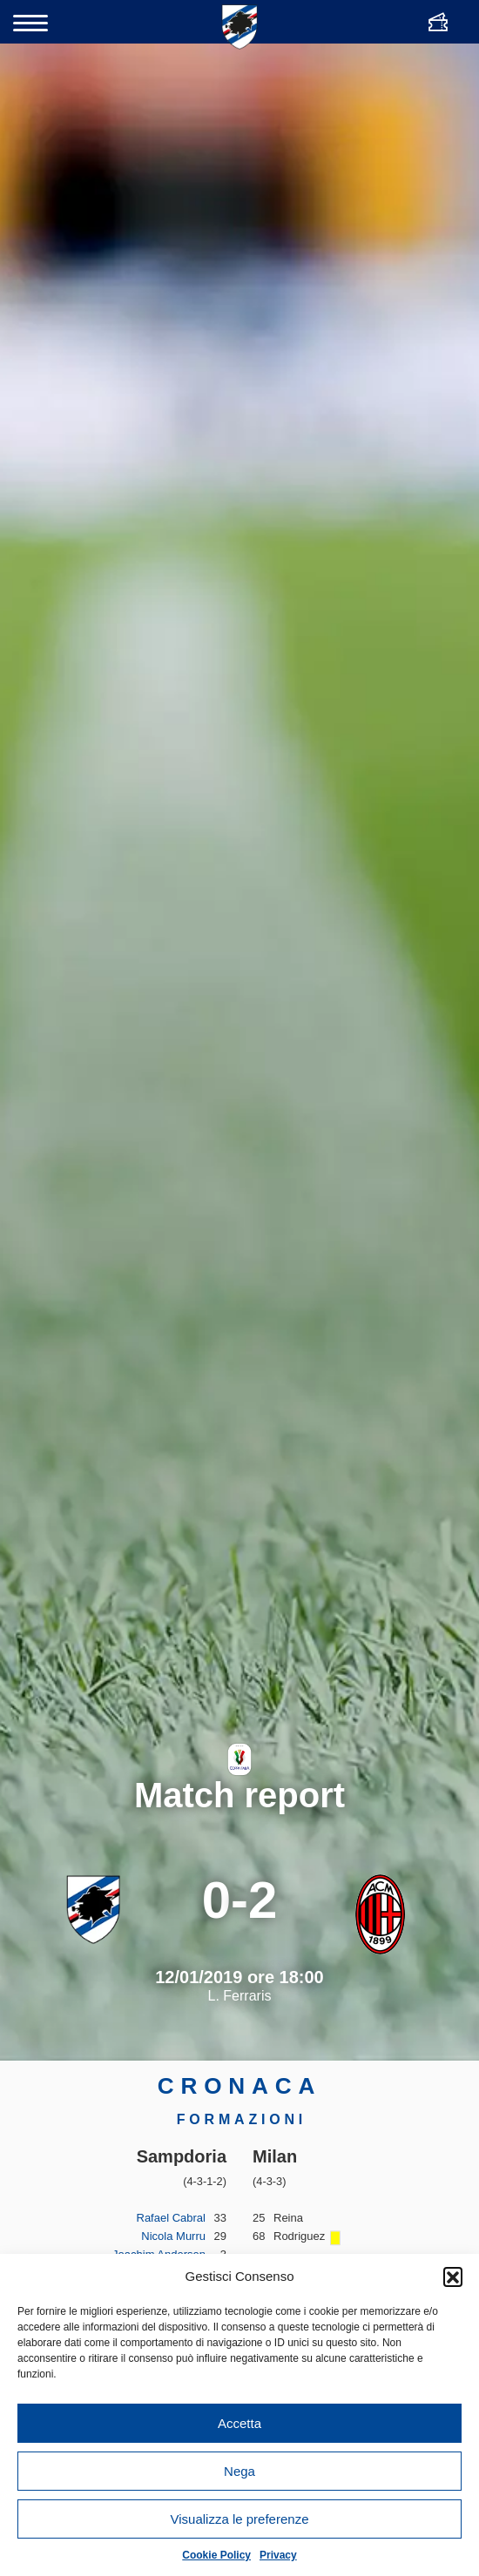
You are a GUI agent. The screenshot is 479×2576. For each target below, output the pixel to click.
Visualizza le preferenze (240, 2519)
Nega (239, 2471)
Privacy (278, 2555)
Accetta (239, 2423)
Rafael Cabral (171, 2217)
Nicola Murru (173, 2236)
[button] (453, 2276)
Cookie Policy (216, 2555)
